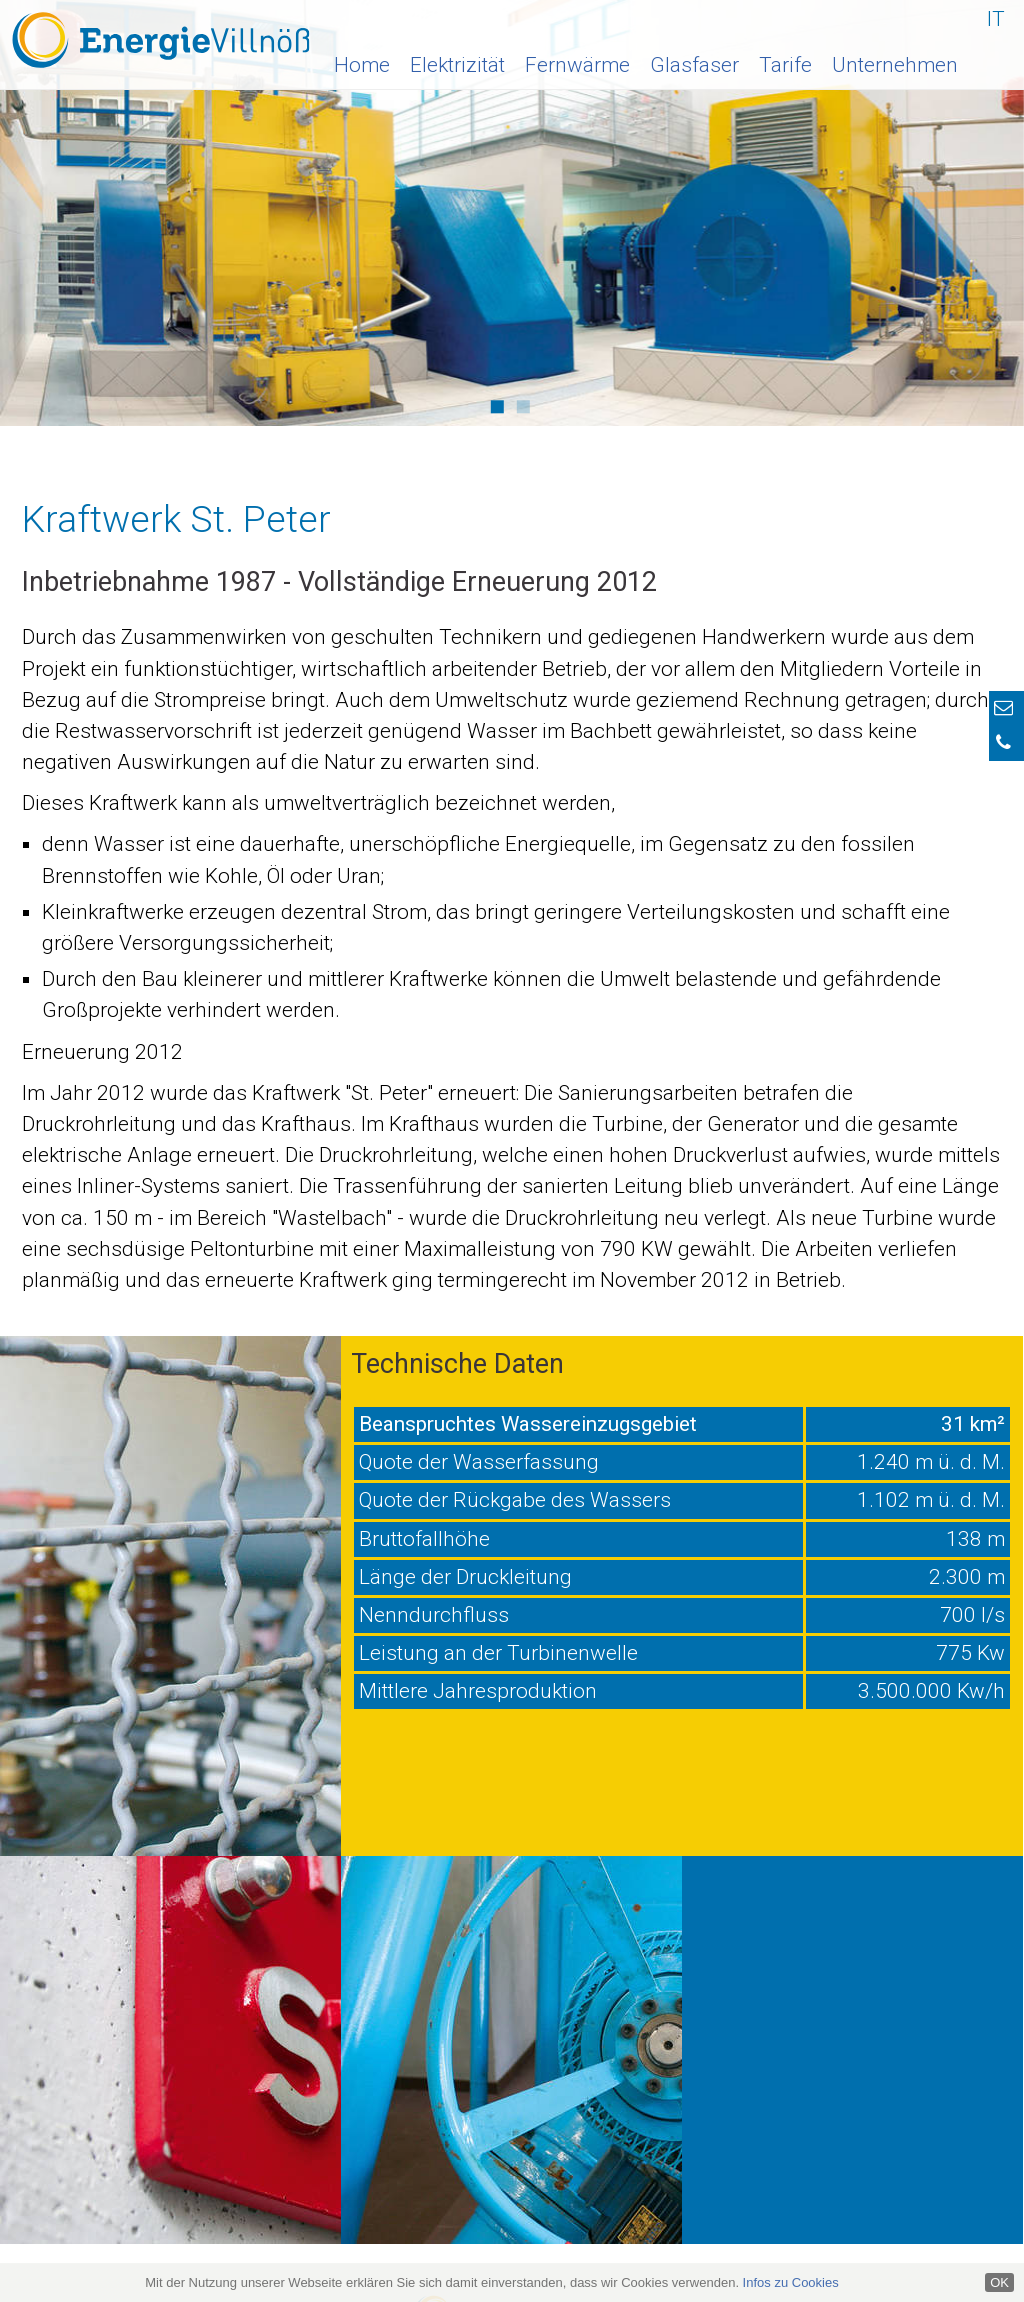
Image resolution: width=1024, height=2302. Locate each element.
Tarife (785, 65)
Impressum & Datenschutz (588, 2228)
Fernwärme (577, 65)
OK (999, 2282)
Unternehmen (895, 65)
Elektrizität (457, 65)
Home (362, 65)
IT (996, 19)
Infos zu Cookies (791, 2282)
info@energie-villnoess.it (161, 2068)
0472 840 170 (938, 2109)
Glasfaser (694, 65)
